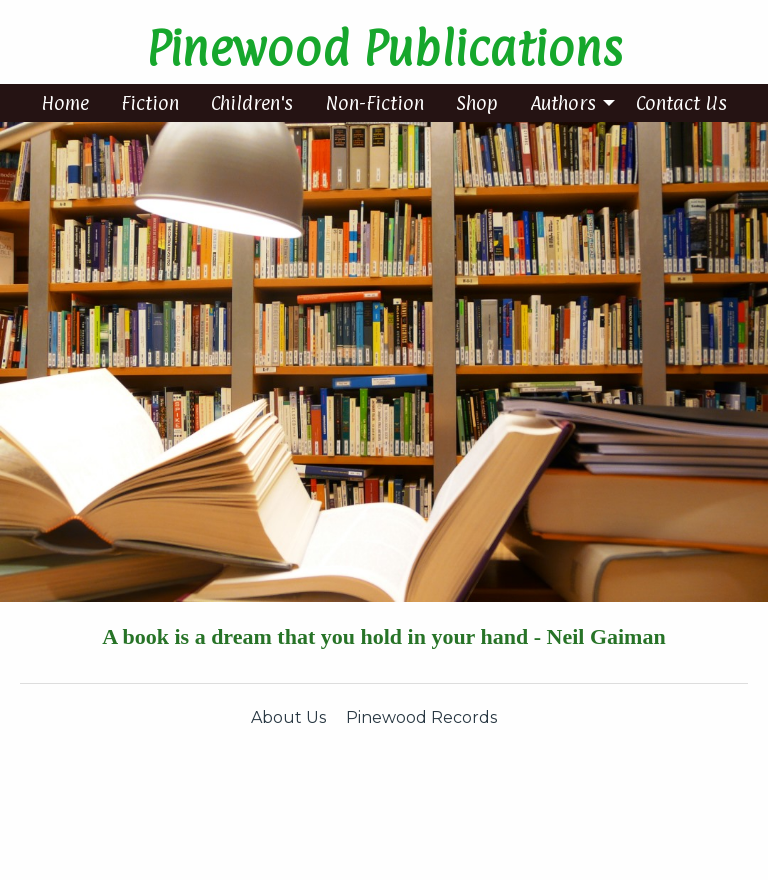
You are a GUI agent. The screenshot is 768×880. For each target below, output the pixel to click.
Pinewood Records (421, 717)
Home (65, 103)
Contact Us (681, 103)
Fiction (150, 103)
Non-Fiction (374, 103)
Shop (477, 103)
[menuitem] (65, 103)
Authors (563, 103)
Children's (252, 103)
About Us (288, 717)
